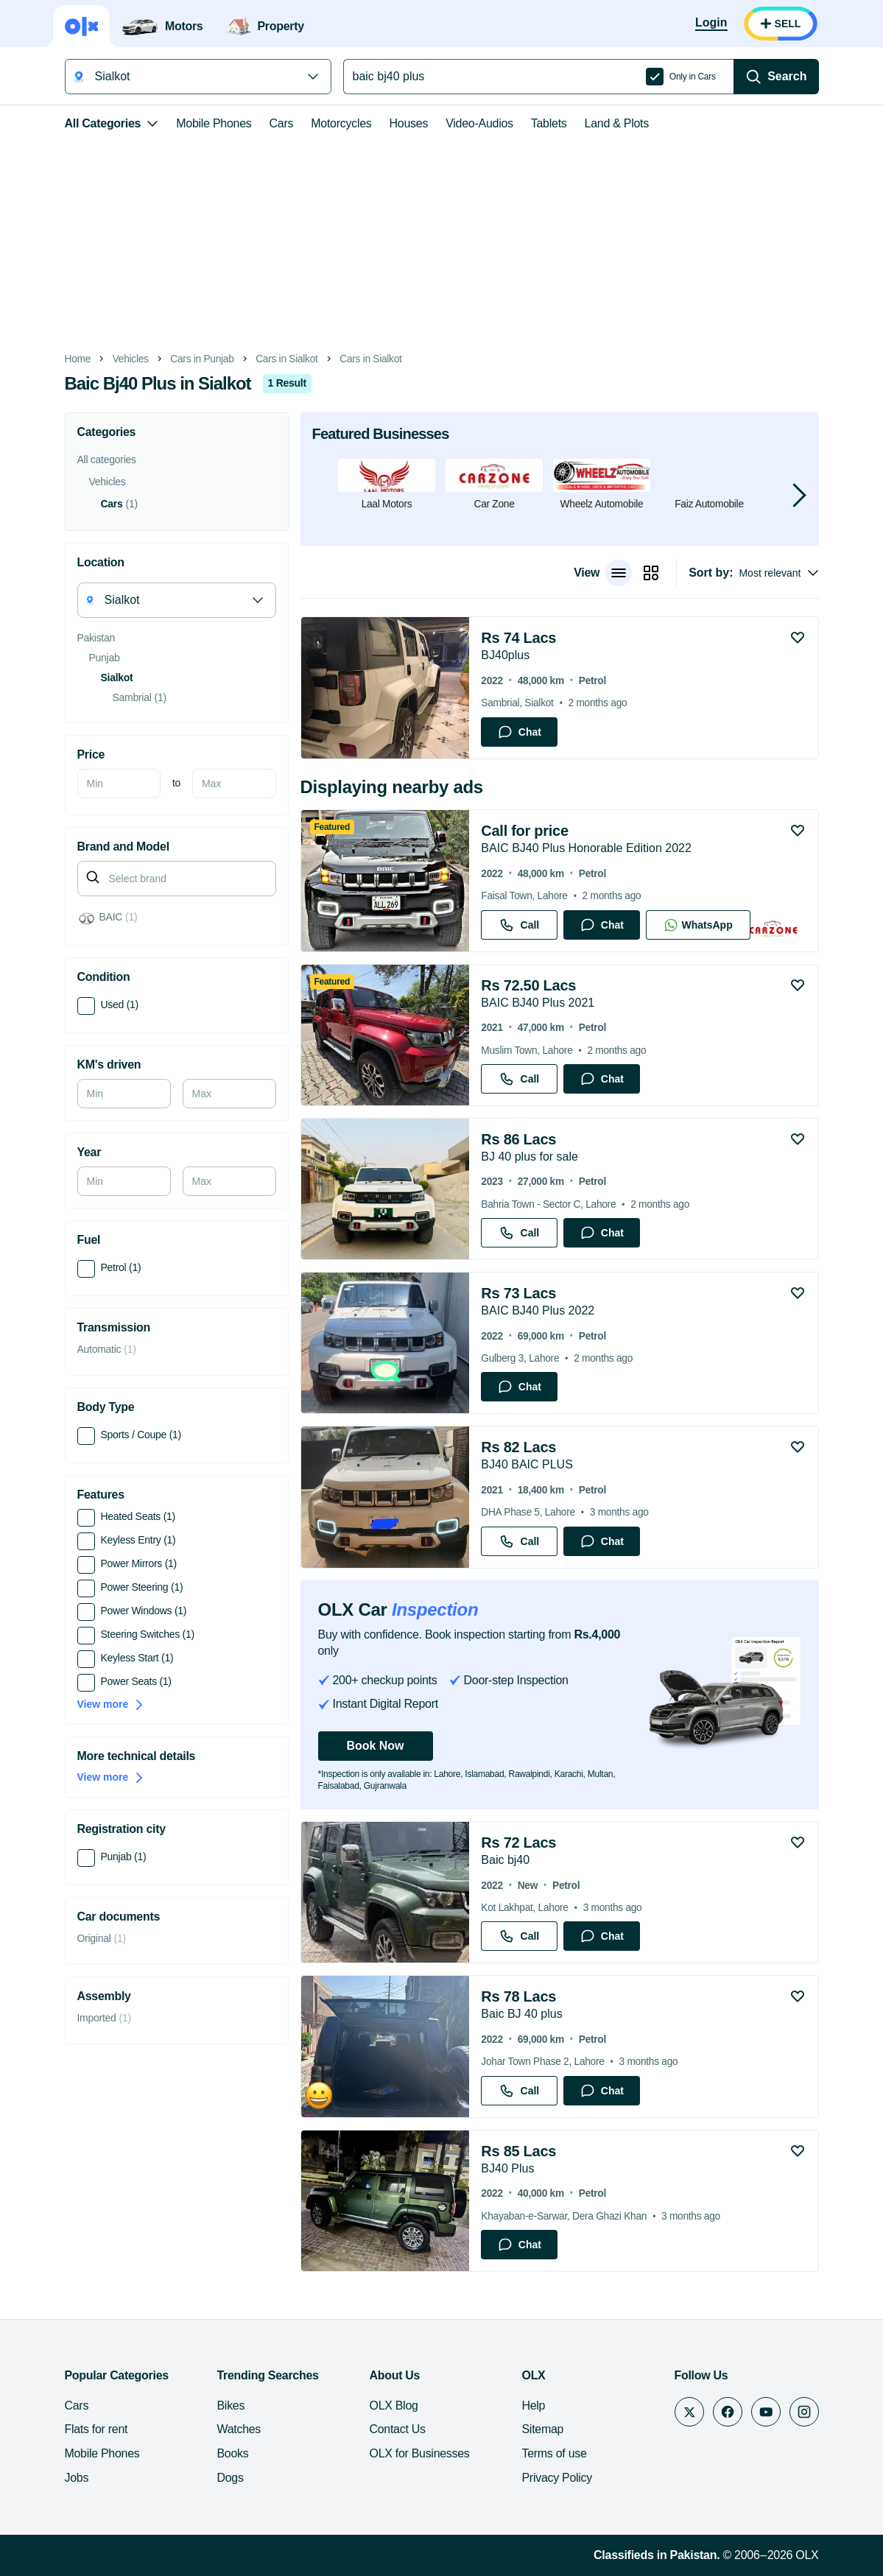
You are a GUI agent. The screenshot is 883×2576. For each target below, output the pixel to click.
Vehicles (131, 359)
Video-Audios (479, 123)
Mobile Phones (213, 123)
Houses (409, 123)
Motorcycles (341, 123)
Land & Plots (617, 123)
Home (78, 359)
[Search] (776, 76)
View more (111, 1704)
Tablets (549, 123)
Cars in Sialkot (286, 359)
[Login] (711, 23)
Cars (282, 123)
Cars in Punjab (201, 359)
